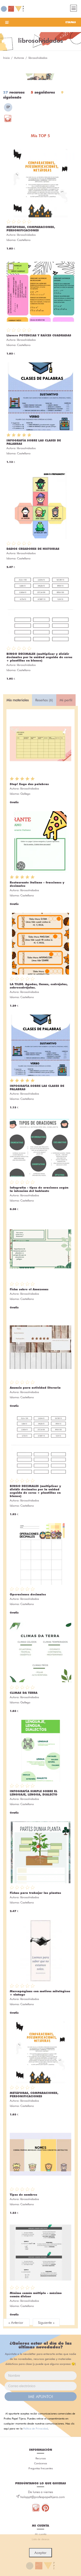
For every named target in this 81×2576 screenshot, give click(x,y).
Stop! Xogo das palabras (29, 784)
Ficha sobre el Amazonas (29, 1289)
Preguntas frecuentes (40, 2468)
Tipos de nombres (23, 2194)
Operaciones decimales (28, 1594)
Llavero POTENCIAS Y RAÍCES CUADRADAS (38, 335)
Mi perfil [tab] (66, 700)
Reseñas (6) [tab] (44, 700)
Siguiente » (46, 2322)
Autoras (19, 57)
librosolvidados (26, 234)
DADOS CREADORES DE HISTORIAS (32, 548)
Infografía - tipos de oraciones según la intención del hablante (39, 1189)
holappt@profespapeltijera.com (42, 2497)
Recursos (41, 2458)
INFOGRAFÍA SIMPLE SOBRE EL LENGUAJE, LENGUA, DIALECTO (33, 1792)
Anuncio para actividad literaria (35, 1387)
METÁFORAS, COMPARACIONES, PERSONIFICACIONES (30, 228)
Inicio (6, 57)
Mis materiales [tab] (17, 700)
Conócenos (40, 2463)
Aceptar (40, 2553)
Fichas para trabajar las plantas (35, 1892)
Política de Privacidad (35, 2428)
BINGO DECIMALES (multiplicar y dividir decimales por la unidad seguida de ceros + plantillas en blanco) (39, 657)
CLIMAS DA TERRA (23, 1692)
